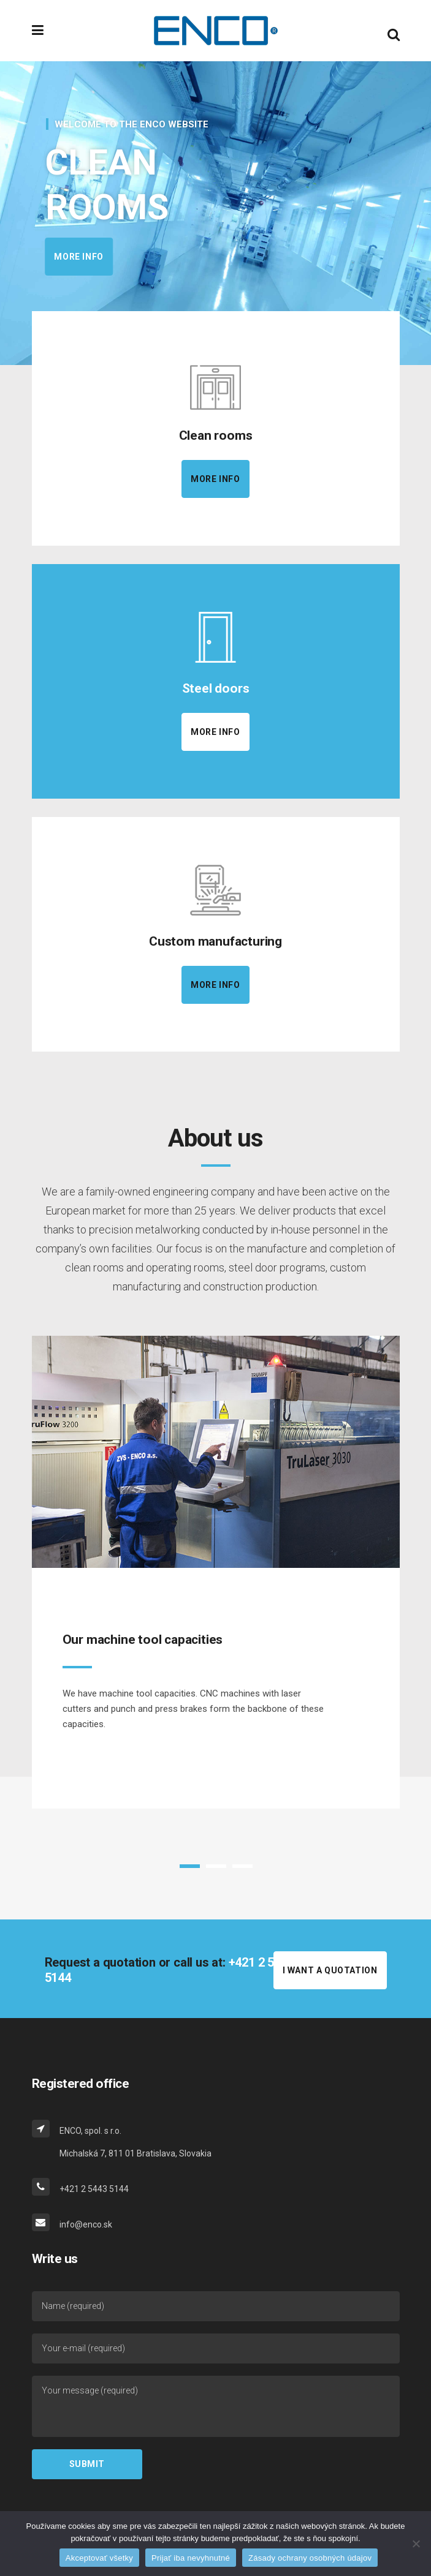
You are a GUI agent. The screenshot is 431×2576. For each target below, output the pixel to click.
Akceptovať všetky (99, 2558)
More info (102, 257)
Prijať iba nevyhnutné (190, 2558)
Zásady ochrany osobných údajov (310, 2558)
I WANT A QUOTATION (330, 1970)
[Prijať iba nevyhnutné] (416, 2543)
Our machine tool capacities (143, 1639)
